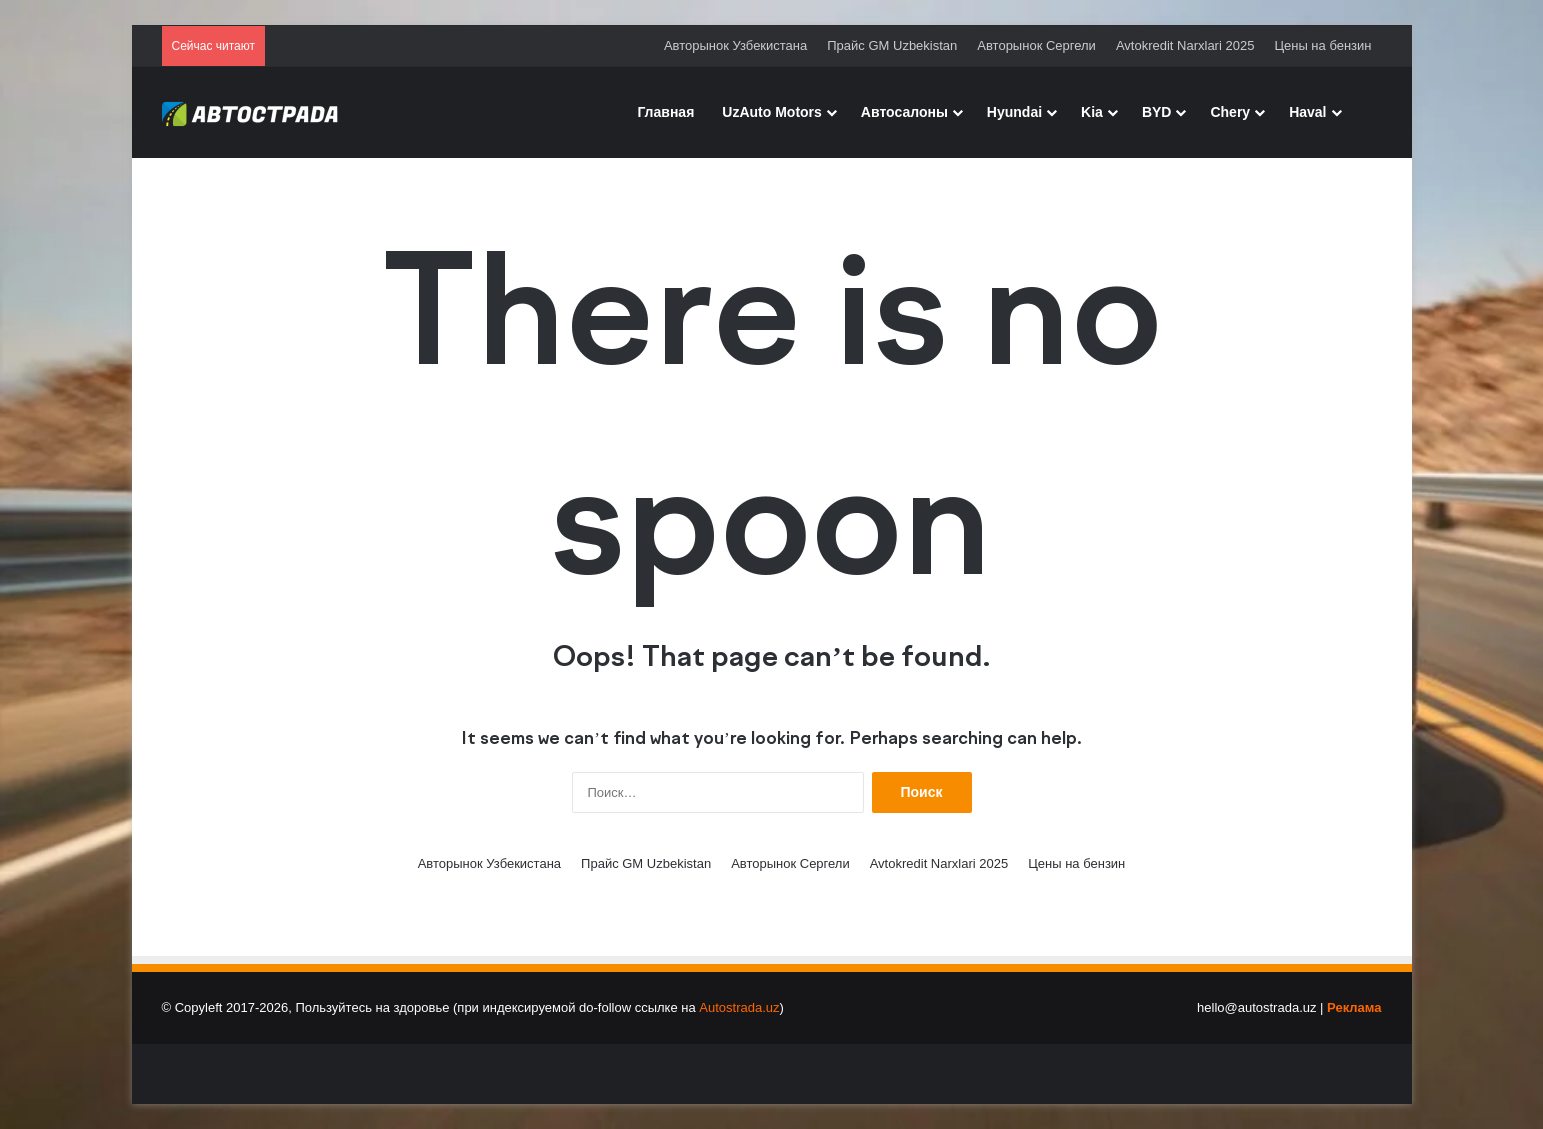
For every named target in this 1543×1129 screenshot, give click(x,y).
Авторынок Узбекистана (735, 45)
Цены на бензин (1322, 45)
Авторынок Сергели (1036, 45)
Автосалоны (904, 112)
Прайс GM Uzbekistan (892, 45)
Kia (1092, 112)
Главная (665, 112)
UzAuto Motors (772, 112)
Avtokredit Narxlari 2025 (1185, 45)
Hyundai (1014, 112)
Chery (1230, 112)
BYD (1157, 112)
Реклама (1354, 1007)
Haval (1307, 112)
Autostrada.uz (739, 1007)
